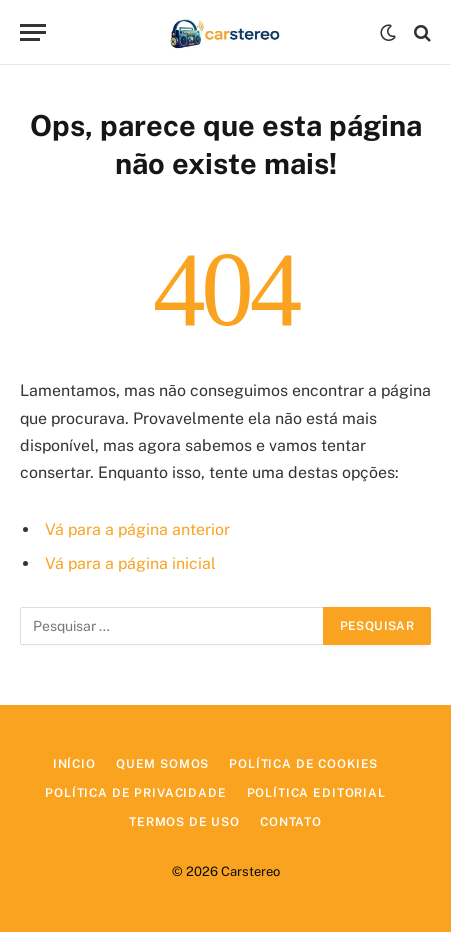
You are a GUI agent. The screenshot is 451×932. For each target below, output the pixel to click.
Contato (291, 822)
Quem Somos (162, 764)
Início (74, 764)
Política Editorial (316, 793)
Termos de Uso (184, 822)
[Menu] (33, 32)
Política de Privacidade (135, 793)
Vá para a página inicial (130, 563)
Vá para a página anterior (137, 529)
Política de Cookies (303, 764)
